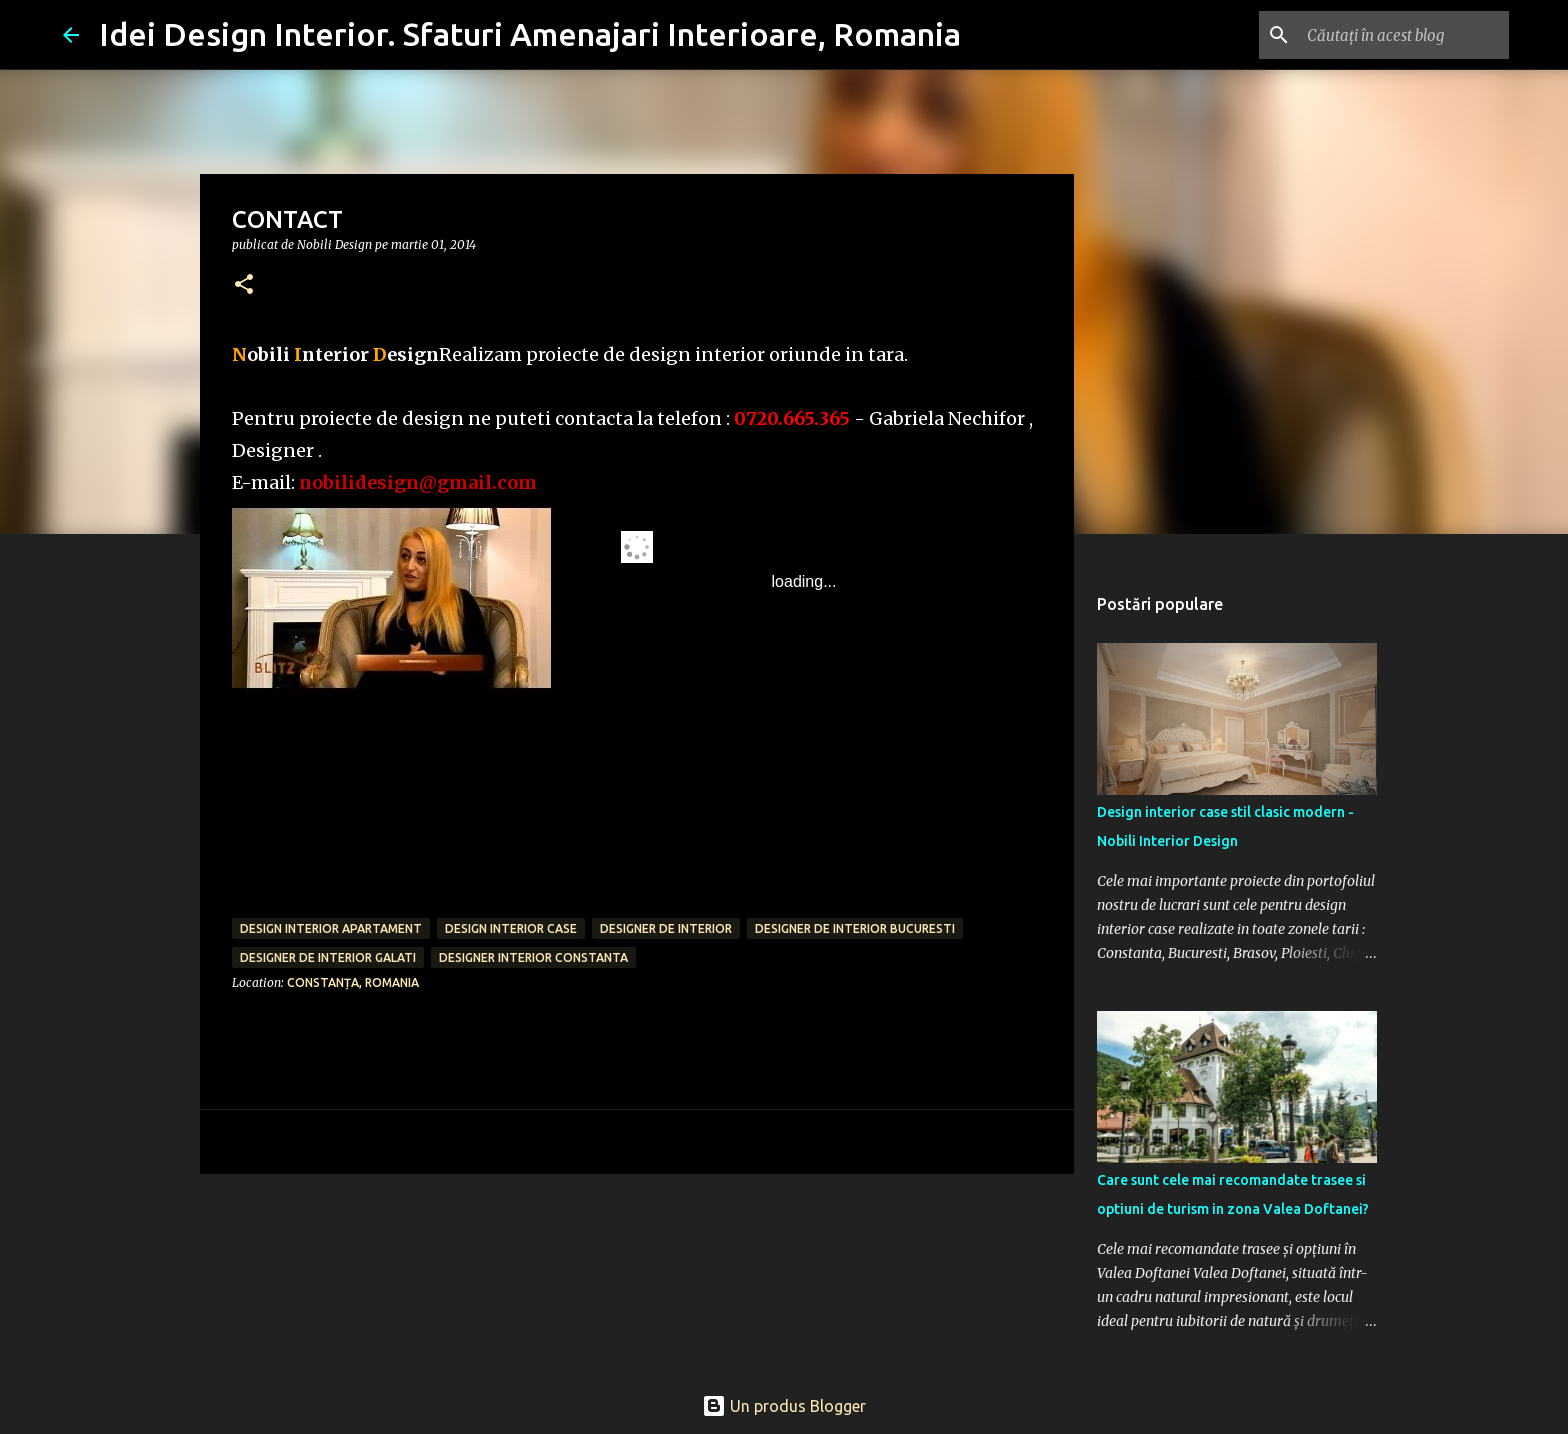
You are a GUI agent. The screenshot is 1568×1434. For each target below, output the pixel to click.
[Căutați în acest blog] (1404, 35)
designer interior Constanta (533, 957)
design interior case (511, 928)
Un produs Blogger (784, 1406)
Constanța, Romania (353, 982)
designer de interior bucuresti (855, 928)
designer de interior (666, 928)
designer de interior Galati (328, 957)
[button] (244, 285)
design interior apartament (331, 928)
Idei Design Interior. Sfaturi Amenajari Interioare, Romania (530, 34)
